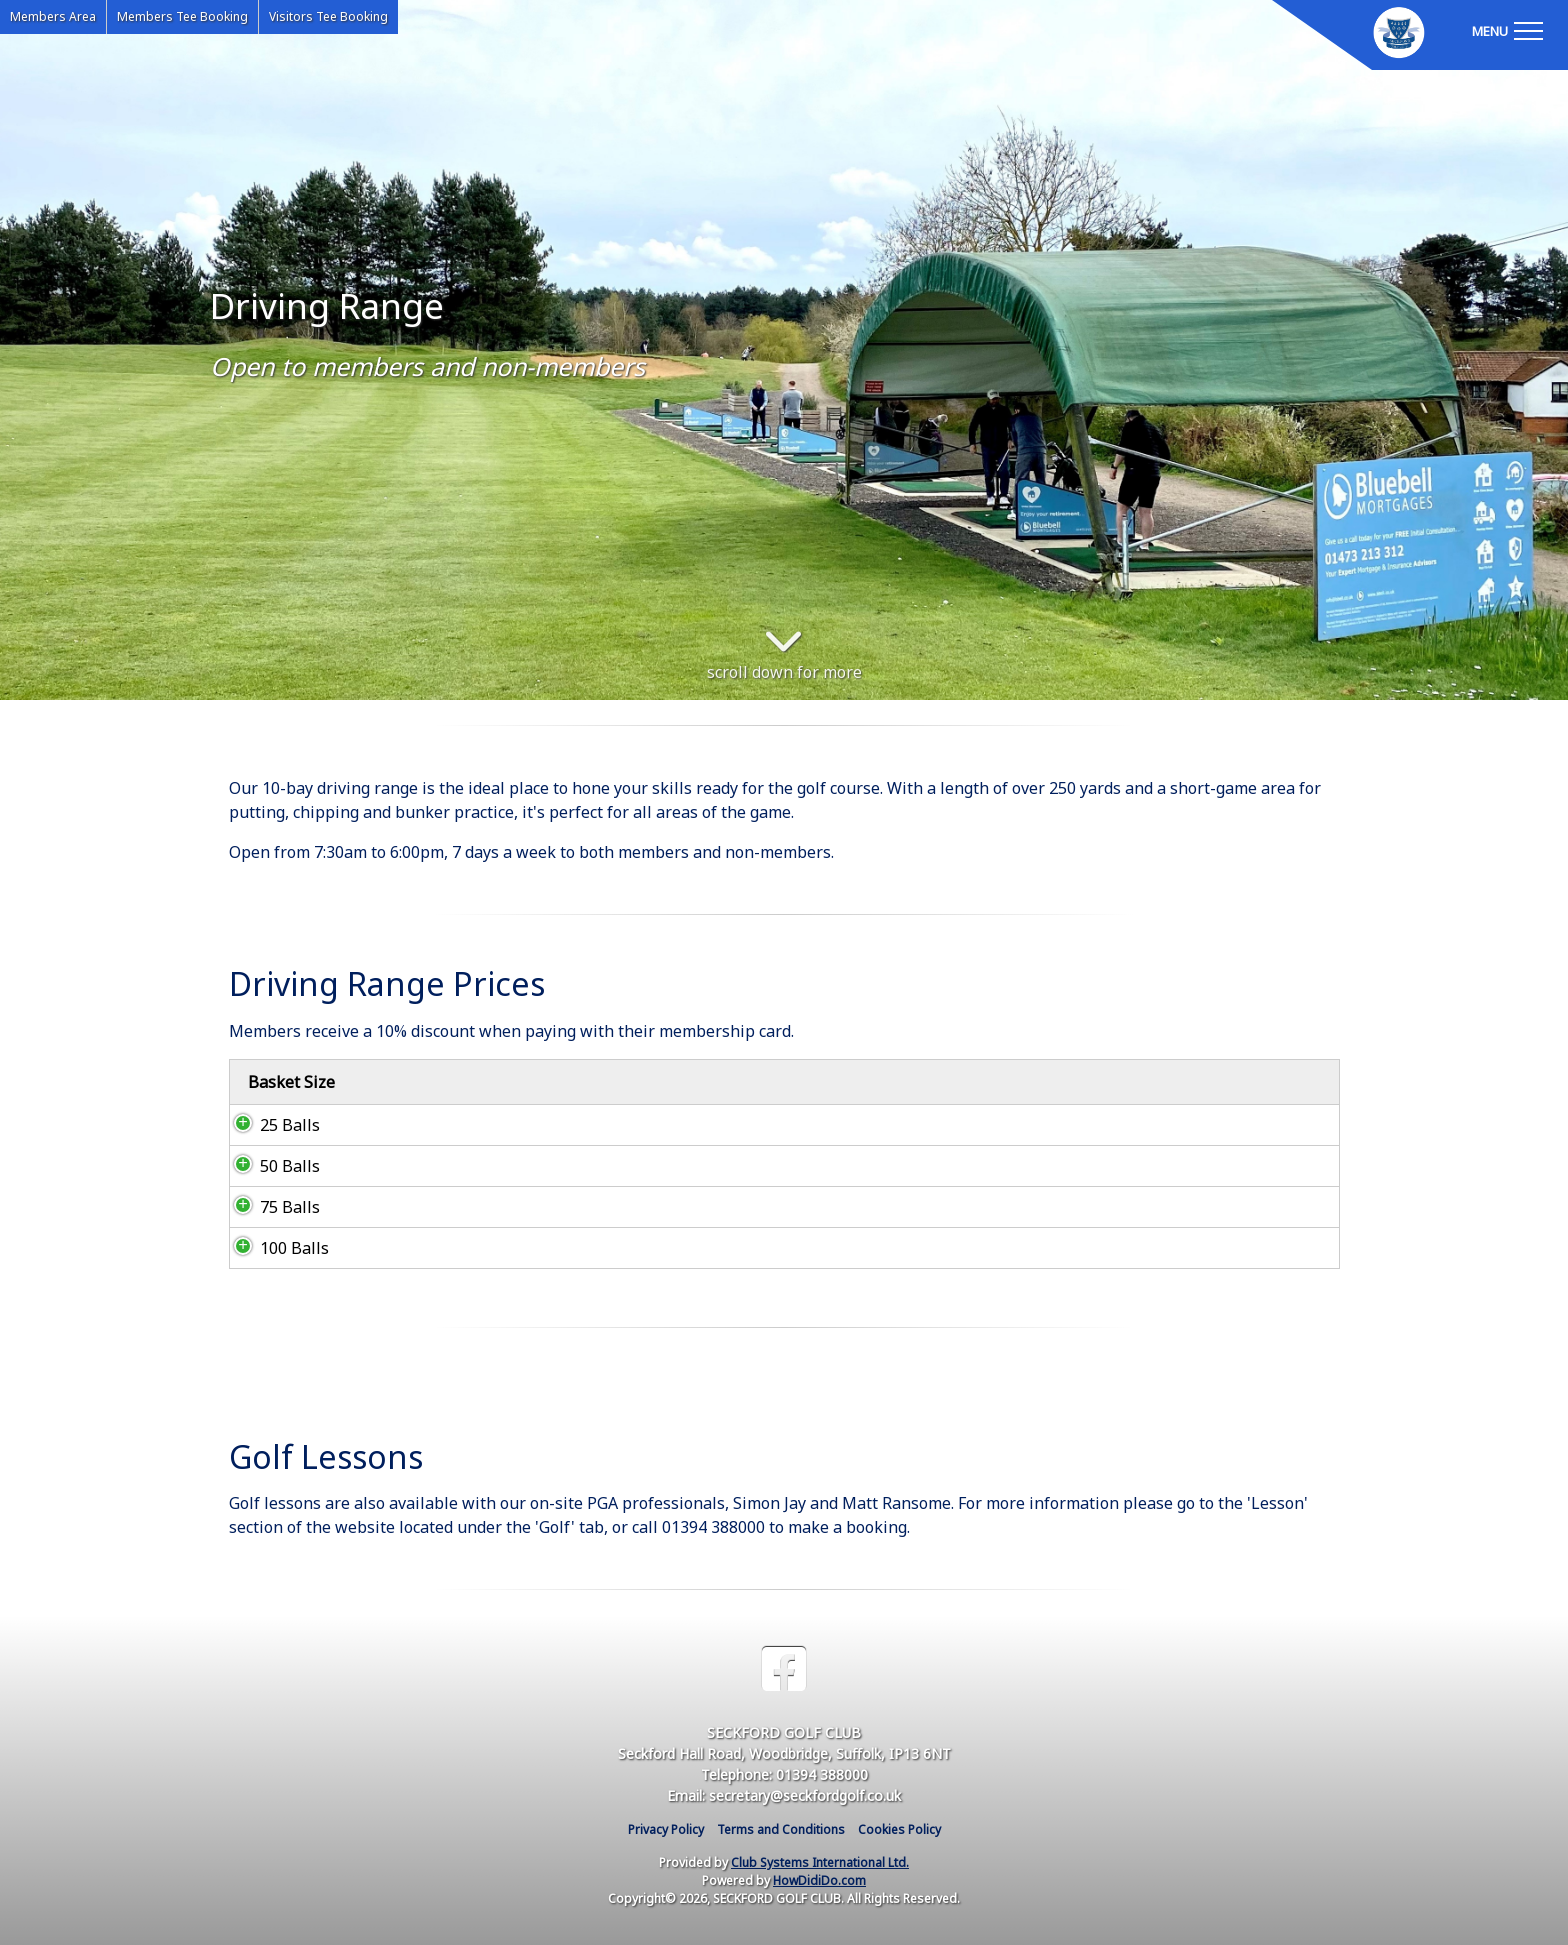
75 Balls (270, 1207)
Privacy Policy (666, 1829)
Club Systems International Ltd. (820, 1862)
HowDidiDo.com (819, 1880)
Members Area (53, 16)
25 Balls (270, 1125)
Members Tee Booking (182, 16)
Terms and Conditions (781, 1829)
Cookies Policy (899, 1829)
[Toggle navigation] (1507, 30)
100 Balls (274, 1248)
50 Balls (270, 1166)
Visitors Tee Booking (328, 16)
